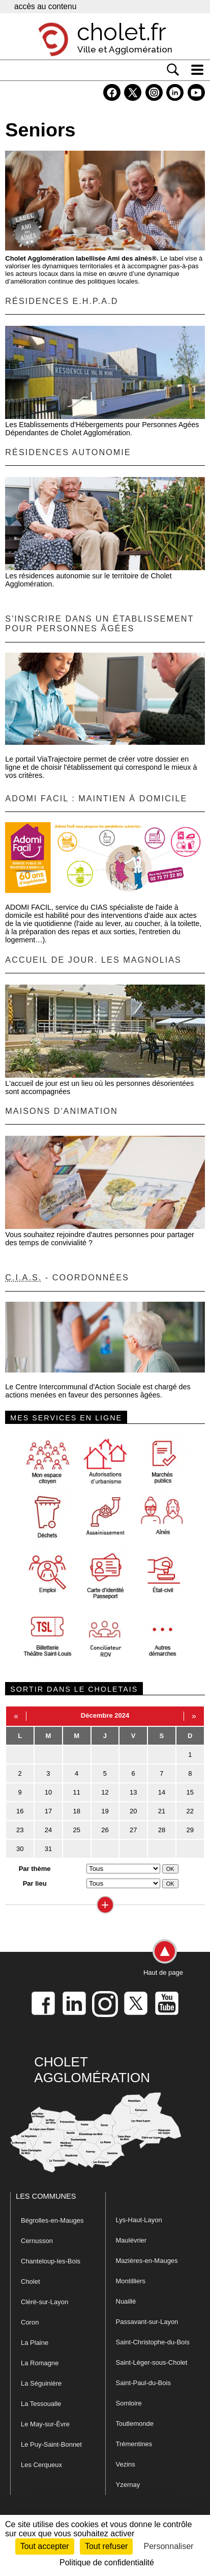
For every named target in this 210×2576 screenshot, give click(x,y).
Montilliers (131, 2281)
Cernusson (37, 2241)
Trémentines (134, 2444)
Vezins (125, 2464)
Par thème (35, 1868)
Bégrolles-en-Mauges (52, 2220)
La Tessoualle (41, 2403)
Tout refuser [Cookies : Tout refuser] (106, 2546)
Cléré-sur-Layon (44, 2302)
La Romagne (39, 2363)
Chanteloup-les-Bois (50, 2261)
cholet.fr (121, 32)
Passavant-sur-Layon (147, 2322)
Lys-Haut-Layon (139, 2220)
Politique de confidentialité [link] (106, 2562)
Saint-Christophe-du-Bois (153, 2342)
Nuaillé (126, 2301)
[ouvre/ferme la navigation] (197, 70)
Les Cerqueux (41, 2465)
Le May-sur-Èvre (45, 2424)
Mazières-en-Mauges (147, 2260)
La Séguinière (41, 2383)
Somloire (129, 2403)
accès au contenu (45, 6)
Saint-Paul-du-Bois (143, 2383)
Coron (30, 2322)
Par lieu (35, 1883)
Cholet (30, 2281)
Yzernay (128, 2484)
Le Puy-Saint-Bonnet (51, 2444)
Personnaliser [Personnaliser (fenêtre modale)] (169, 2546)
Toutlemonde (135, 2423)
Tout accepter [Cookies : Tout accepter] (44, 2546)
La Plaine (34, 2342)
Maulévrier (131, 2240)
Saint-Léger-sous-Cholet (152, 2362)
